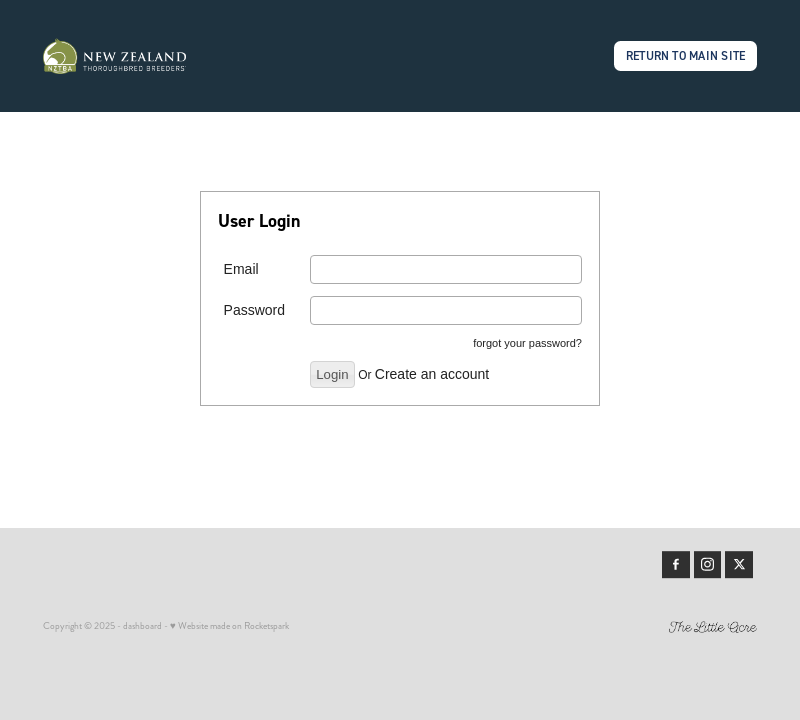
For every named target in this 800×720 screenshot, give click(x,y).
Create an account (432, 374)
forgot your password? (527, 343)
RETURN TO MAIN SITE (686, 55)
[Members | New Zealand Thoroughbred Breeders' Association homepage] (114, 56)
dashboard (142, 626)
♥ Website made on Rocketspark (229, 626)
